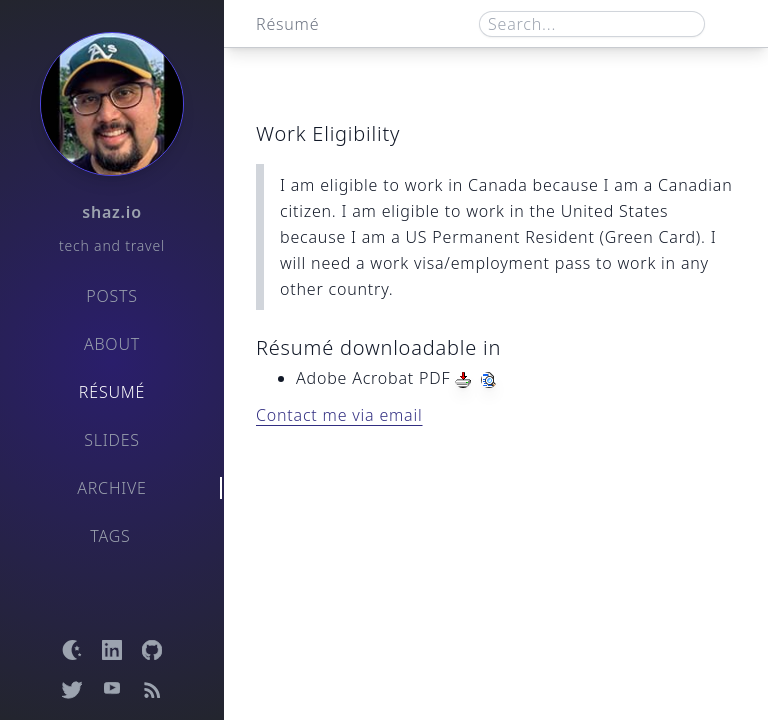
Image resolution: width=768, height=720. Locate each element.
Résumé (112, 392)
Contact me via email (339, 415)
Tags (110, 536)
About (112, 344)
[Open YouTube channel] (112, 690)
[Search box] (592, 24)
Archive (112, 488)
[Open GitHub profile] (152, 650)
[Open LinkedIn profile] (112, 650)
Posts (112, 296)
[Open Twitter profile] (72, 690)
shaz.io (112, 212)
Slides (112, 440)
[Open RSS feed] (152, 690)
